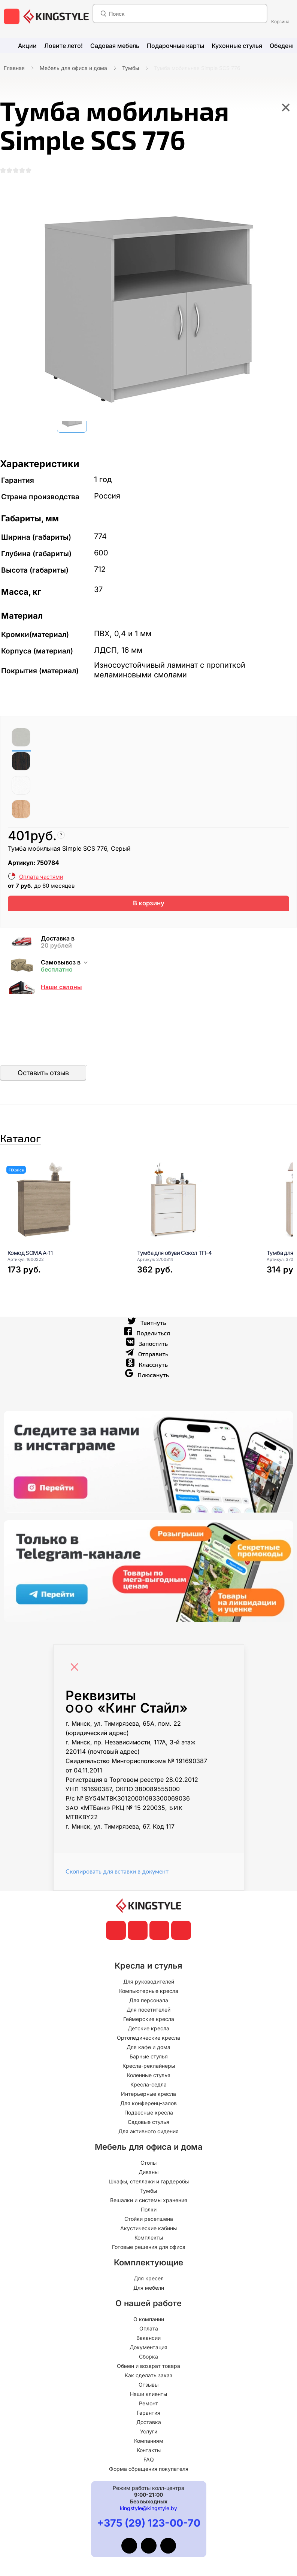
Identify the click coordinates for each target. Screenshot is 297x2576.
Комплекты (148, 2268)
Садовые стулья (148, 2152)
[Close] (76, 1693)
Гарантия (148, 2443)
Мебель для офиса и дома (73, 68)
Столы (148, 2193)
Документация (148, 2378)
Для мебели (148, 2318)
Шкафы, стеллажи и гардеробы (149, 2212)
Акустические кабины (148, 2259)
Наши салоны (61, 1005)
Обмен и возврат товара (148, 2396)
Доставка (148, 2453)
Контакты (149, 2481)
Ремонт (148, 2434)
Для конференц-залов (148, 2134)
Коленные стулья (148, 2106)
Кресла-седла (148, 2115)
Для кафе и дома (148, 2077)
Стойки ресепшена (148, 2249)
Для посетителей (148, 2040)
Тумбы (130, 68)
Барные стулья (149, 2087)
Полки (149, 2240)
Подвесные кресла (148, 2143)
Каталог (43, 1161)
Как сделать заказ (148, 2406)
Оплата (148, 2359)
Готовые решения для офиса (148, 2277)
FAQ (148, 2490)
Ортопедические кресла (148, 2068)
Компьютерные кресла (148, 2021)
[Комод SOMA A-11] (63, 1229)
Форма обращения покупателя (148, 2499)
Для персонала (148, 2031)
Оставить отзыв (43, 1091)
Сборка (148, 2387)
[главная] (56, 16)
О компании (148, 2350)
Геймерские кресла (148, 2049)
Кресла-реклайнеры (148, 2096)
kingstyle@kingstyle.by (148, 2539)
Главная (14, 68)
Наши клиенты (148, 2424)
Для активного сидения (148, 2162)
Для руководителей (148, 2012)
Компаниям (148, 2471)
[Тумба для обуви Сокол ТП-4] (192, 1229)
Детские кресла (148, 2059)
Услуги (148, 2462)
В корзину (148, 919)
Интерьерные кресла (148, 2124)
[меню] (11, 16)
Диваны (148, 2202)
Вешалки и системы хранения (148, 2231)
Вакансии (148, 2368)
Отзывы (148, 2415)
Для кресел (149, 2309)
